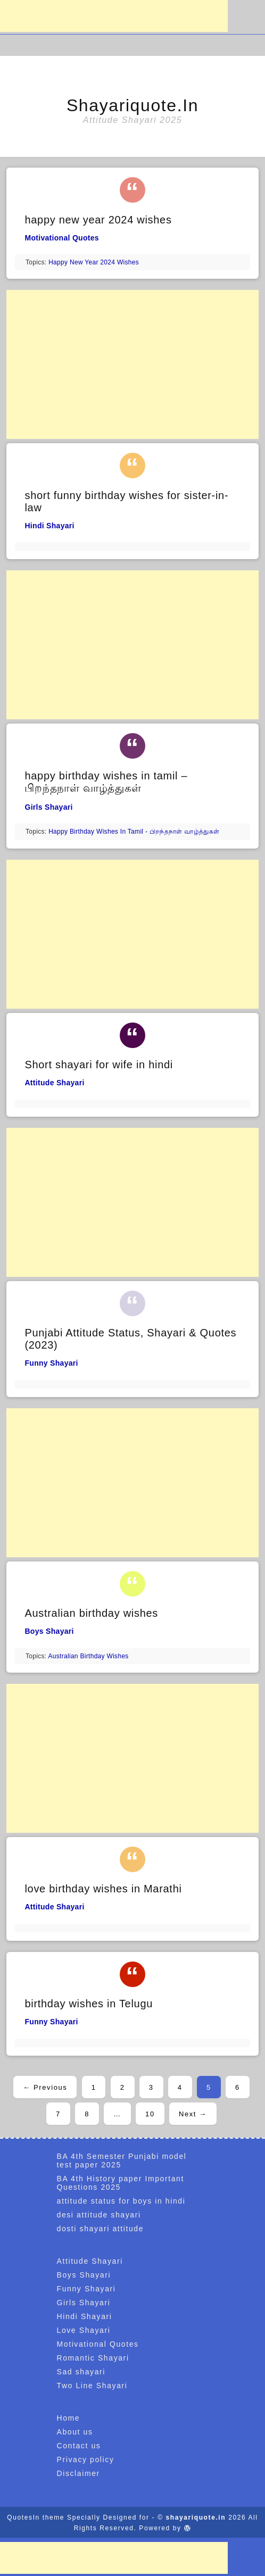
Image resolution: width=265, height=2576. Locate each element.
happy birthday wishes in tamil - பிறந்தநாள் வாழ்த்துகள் (133, 831)
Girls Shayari (48, 807)
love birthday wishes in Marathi (102, 1888)
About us (75, 2432)
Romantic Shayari (93, 2358)
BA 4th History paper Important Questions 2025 (120, 2182)
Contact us (79, 2445)
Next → (193, 2114)
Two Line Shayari (92, 2385)
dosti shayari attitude (100, 2228)
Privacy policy (85, 2459)
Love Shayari (84, 2330)
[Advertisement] (114, 16)
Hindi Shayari (49, 525)
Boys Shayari (48, 1631)
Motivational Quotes (61, 238)
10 (150, 2114)
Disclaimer (78, 2473)
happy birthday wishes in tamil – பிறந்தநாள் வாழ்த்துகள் (105, 782)
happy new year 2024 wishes (97, 220)
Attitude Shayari (54, 1082)
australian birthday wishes (88, 1656)
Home (68, 2418)
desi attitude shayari (99, 2215)
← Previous (45, 2087)
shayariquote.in (132, 105)
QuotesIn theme (35, 2517)
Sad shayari (81, 2371)
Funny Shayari (51, 1363)
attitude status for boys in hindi (121, 2201)
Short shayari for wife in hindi (98, 1064)
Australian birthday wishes (91, 1613)
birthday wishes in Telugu (88, 2003)
